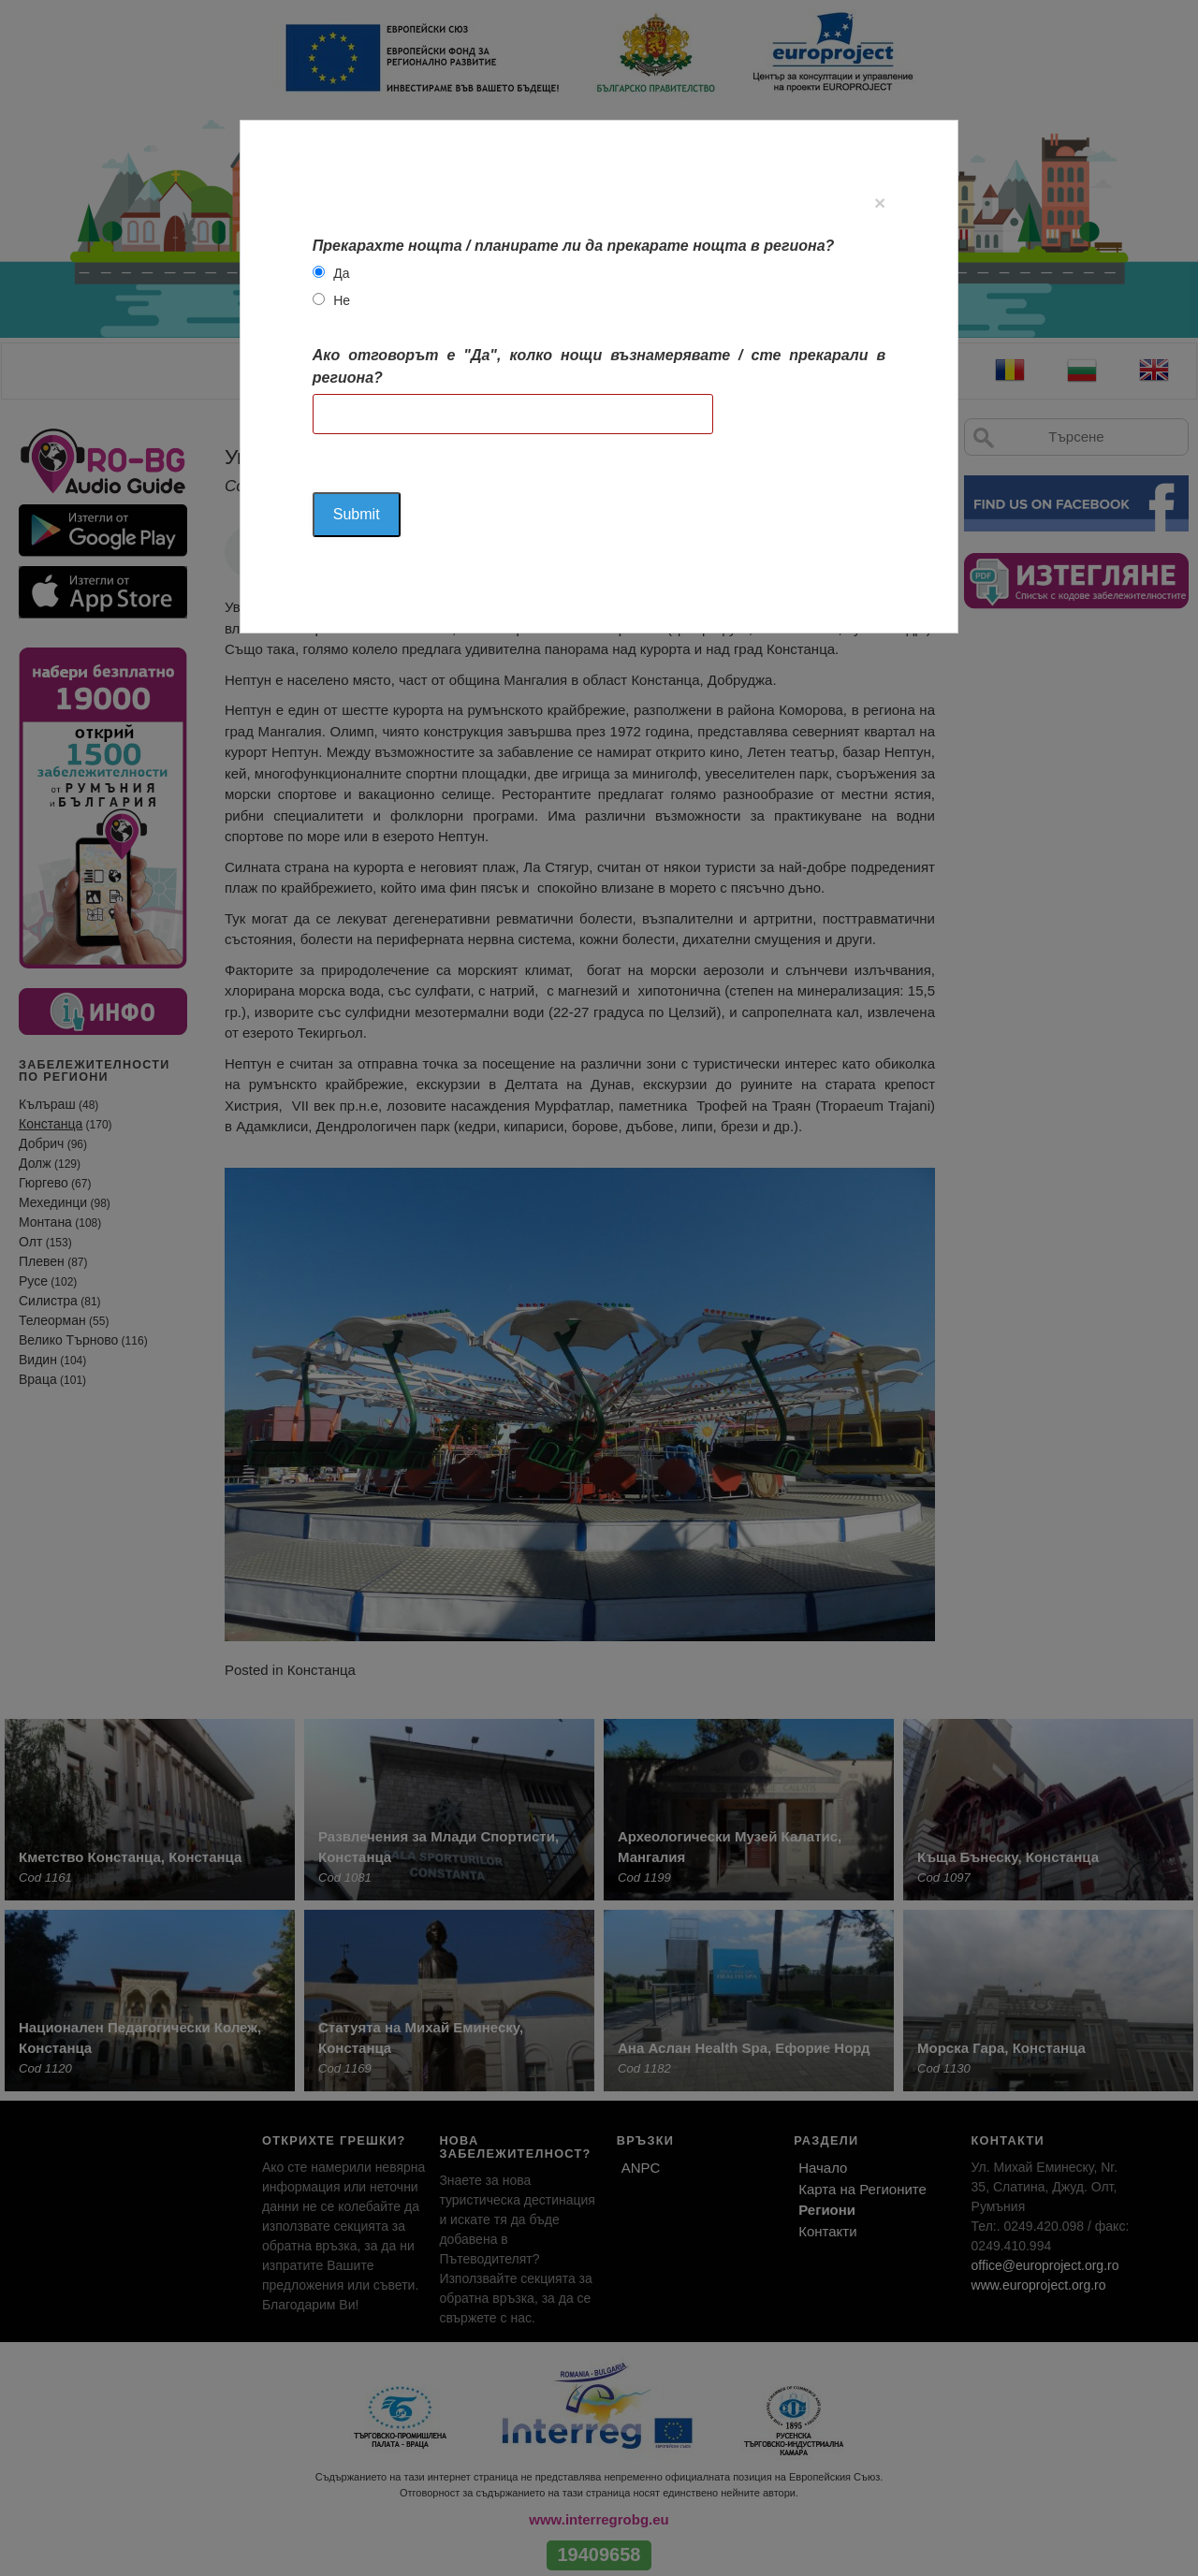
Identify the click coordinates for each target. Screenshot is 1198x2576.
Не (341, 300)
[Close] (879, 202)
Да (341, 273)
